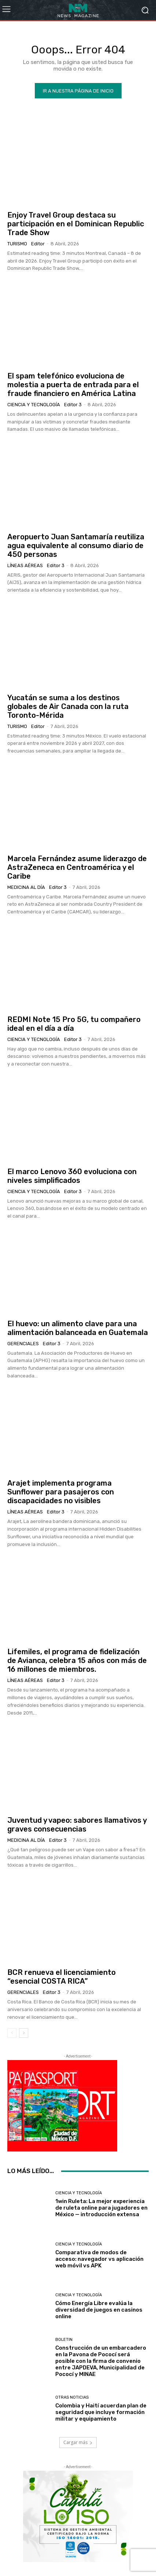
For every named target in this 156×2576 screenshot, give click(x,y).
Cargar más (78, 2442)
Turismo (17, 243)
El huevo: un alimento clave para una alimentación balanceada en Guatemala (77, 1328)
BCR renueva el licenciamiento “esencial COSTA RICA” (61, 1976)
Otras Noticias (72, 2397)
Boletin (64, 2340)
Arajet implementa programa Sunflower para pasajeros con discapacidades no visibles (60, 1492)
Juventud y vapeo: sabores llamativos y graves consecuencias (77, 1824)
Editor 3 (73, 404)
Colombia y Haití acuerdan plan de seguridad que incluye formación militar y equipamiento (100, 2412)
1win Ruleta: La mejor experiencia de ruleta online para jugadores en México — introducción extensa (101, 2208)
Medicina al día (26, 887)
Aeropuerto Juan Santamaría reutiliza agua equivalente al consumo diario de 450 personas (75, 545)
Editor (38, 243)
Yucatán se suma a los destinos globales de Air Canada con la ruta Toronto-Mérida (68, 706)
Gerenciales (23, 1343)
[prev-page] (11, 2033)
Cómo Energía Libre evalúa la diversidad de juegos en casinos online (98, 2310)
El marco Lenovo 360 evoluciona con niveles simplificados (72, 1176)
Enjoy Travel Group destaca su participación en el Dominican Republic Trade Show (75, 224)
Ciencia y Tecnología (33, 404)
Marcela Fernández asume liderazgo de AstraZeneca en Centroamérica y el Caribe (77, 867)
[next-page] (23, 2033)
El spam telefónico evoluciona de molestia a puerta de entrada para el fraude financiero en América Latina (73, 384)
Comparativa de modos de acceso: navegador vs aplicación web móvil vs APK (99, 2259)
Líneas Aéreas (25, 565)
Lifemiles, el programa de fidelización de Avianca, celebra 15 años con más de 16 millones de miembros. (77, 1660)
